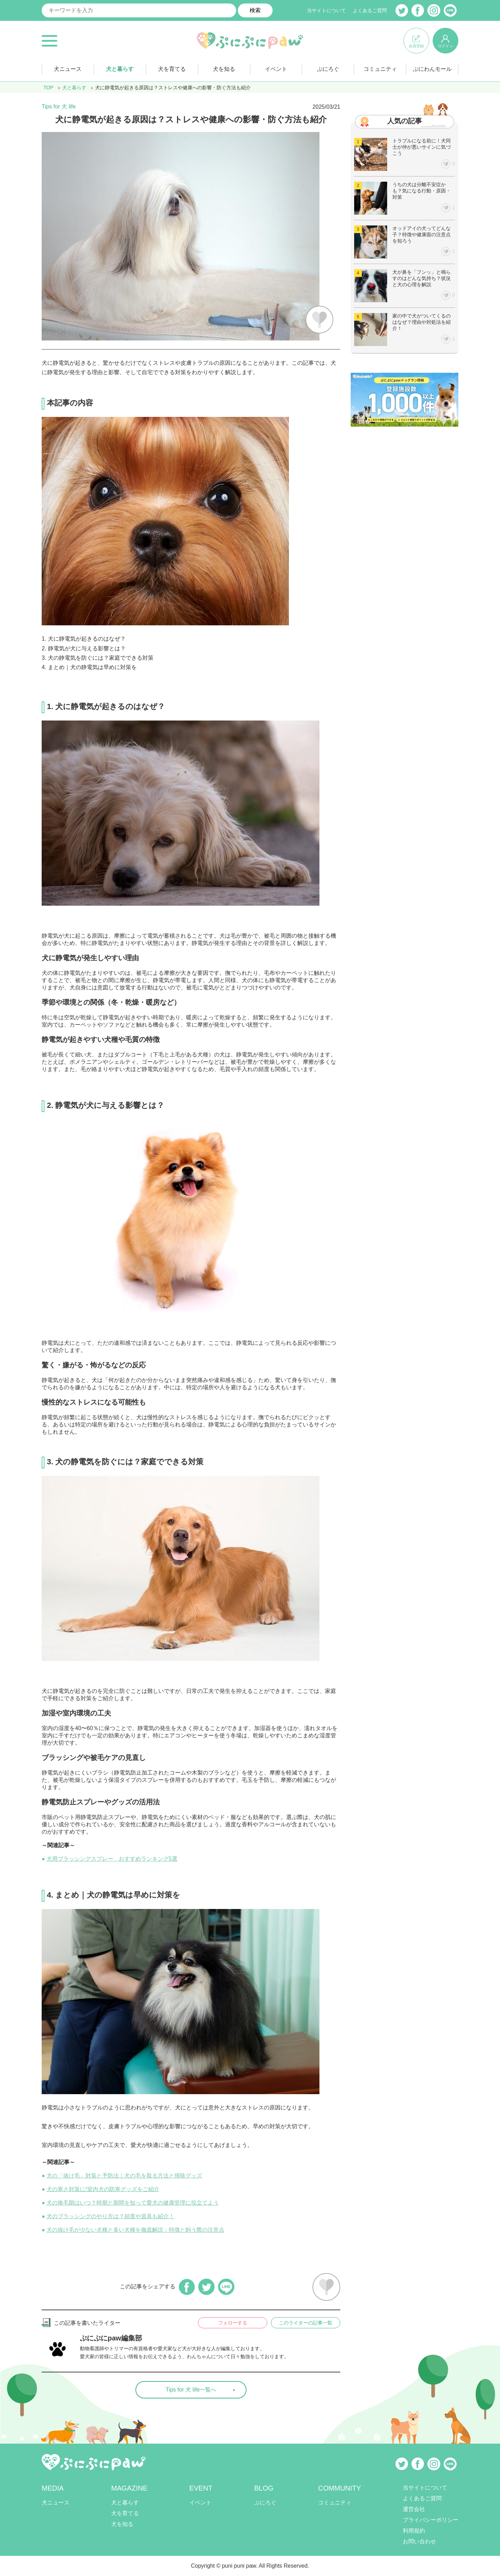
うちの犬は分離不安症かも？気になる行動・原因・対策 (421, 191)
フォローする (232, 2323)
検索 (255, 10)
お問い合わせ (419, 2541)
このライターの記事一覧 (305, 2323)
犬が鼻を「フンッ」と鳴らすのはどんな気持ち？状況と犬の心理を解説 (421, 278)
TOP (48, 87)
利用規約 (414, 2531)
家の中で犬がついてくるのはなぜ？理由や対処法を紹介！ (421, 322)
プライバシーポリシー (430, 2520)
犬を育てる (172, 69)
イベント (276, 69)
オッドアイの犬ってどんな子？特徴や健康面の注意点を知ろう (421, 234)
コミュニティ (380, 69)
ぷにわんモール (432, 69)
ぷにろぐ (328, 69)
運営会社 (414, 2509)
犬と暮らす (120, 69)
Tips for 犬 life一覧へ (191, 2390)
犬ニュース (68, 69)
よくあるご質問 (370, 10)
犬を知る (224, 69)
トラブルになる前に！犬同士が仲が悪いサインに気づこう (421, 147)
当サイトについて (326, 10)
